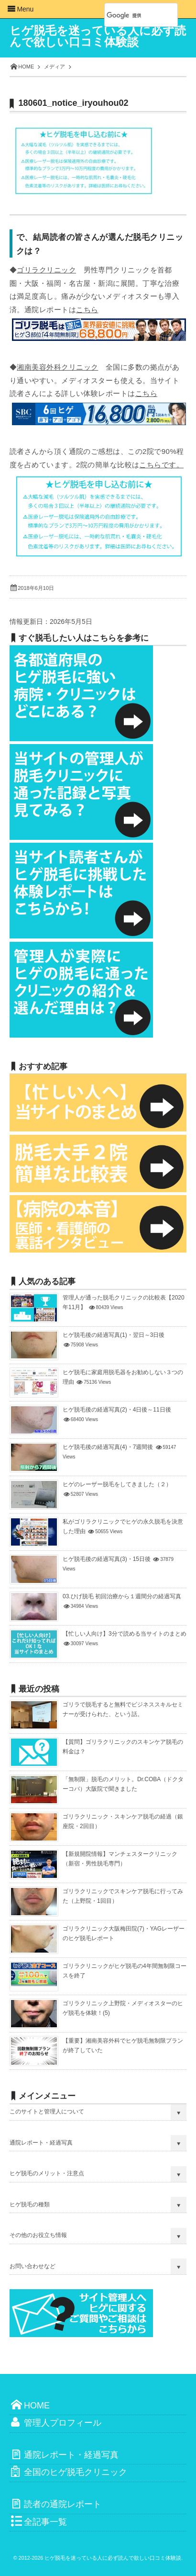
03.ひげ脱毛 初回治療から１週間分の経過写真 (122, 1596)
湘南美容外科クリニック (57, 367)
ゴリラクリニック (46, 270)
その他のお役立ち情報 (38, 2235)
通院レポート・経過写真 (41, 2142)
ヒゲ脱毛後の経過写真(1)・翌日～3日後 (113, 1335)
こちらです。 (161, 465)
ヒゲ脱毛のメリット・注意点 (47, 2173)
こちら (87, 309)
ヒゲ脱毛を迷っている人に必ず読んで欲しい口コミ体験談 (98, 36)
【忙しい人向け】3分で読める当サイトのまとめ (124, 1633)
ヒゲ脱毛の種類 (30, 2204)
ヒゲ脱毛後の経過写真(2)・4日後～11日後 (117, 1409)
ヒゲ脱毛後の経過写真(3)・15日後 (107, 1559)
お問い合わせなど (32, 2266)
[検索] (130, 15)
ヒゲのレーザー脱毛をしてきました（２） (117, 1484)
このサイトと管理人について (47, 2111)
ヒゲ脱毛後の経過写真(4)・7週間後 (108, 1447)
